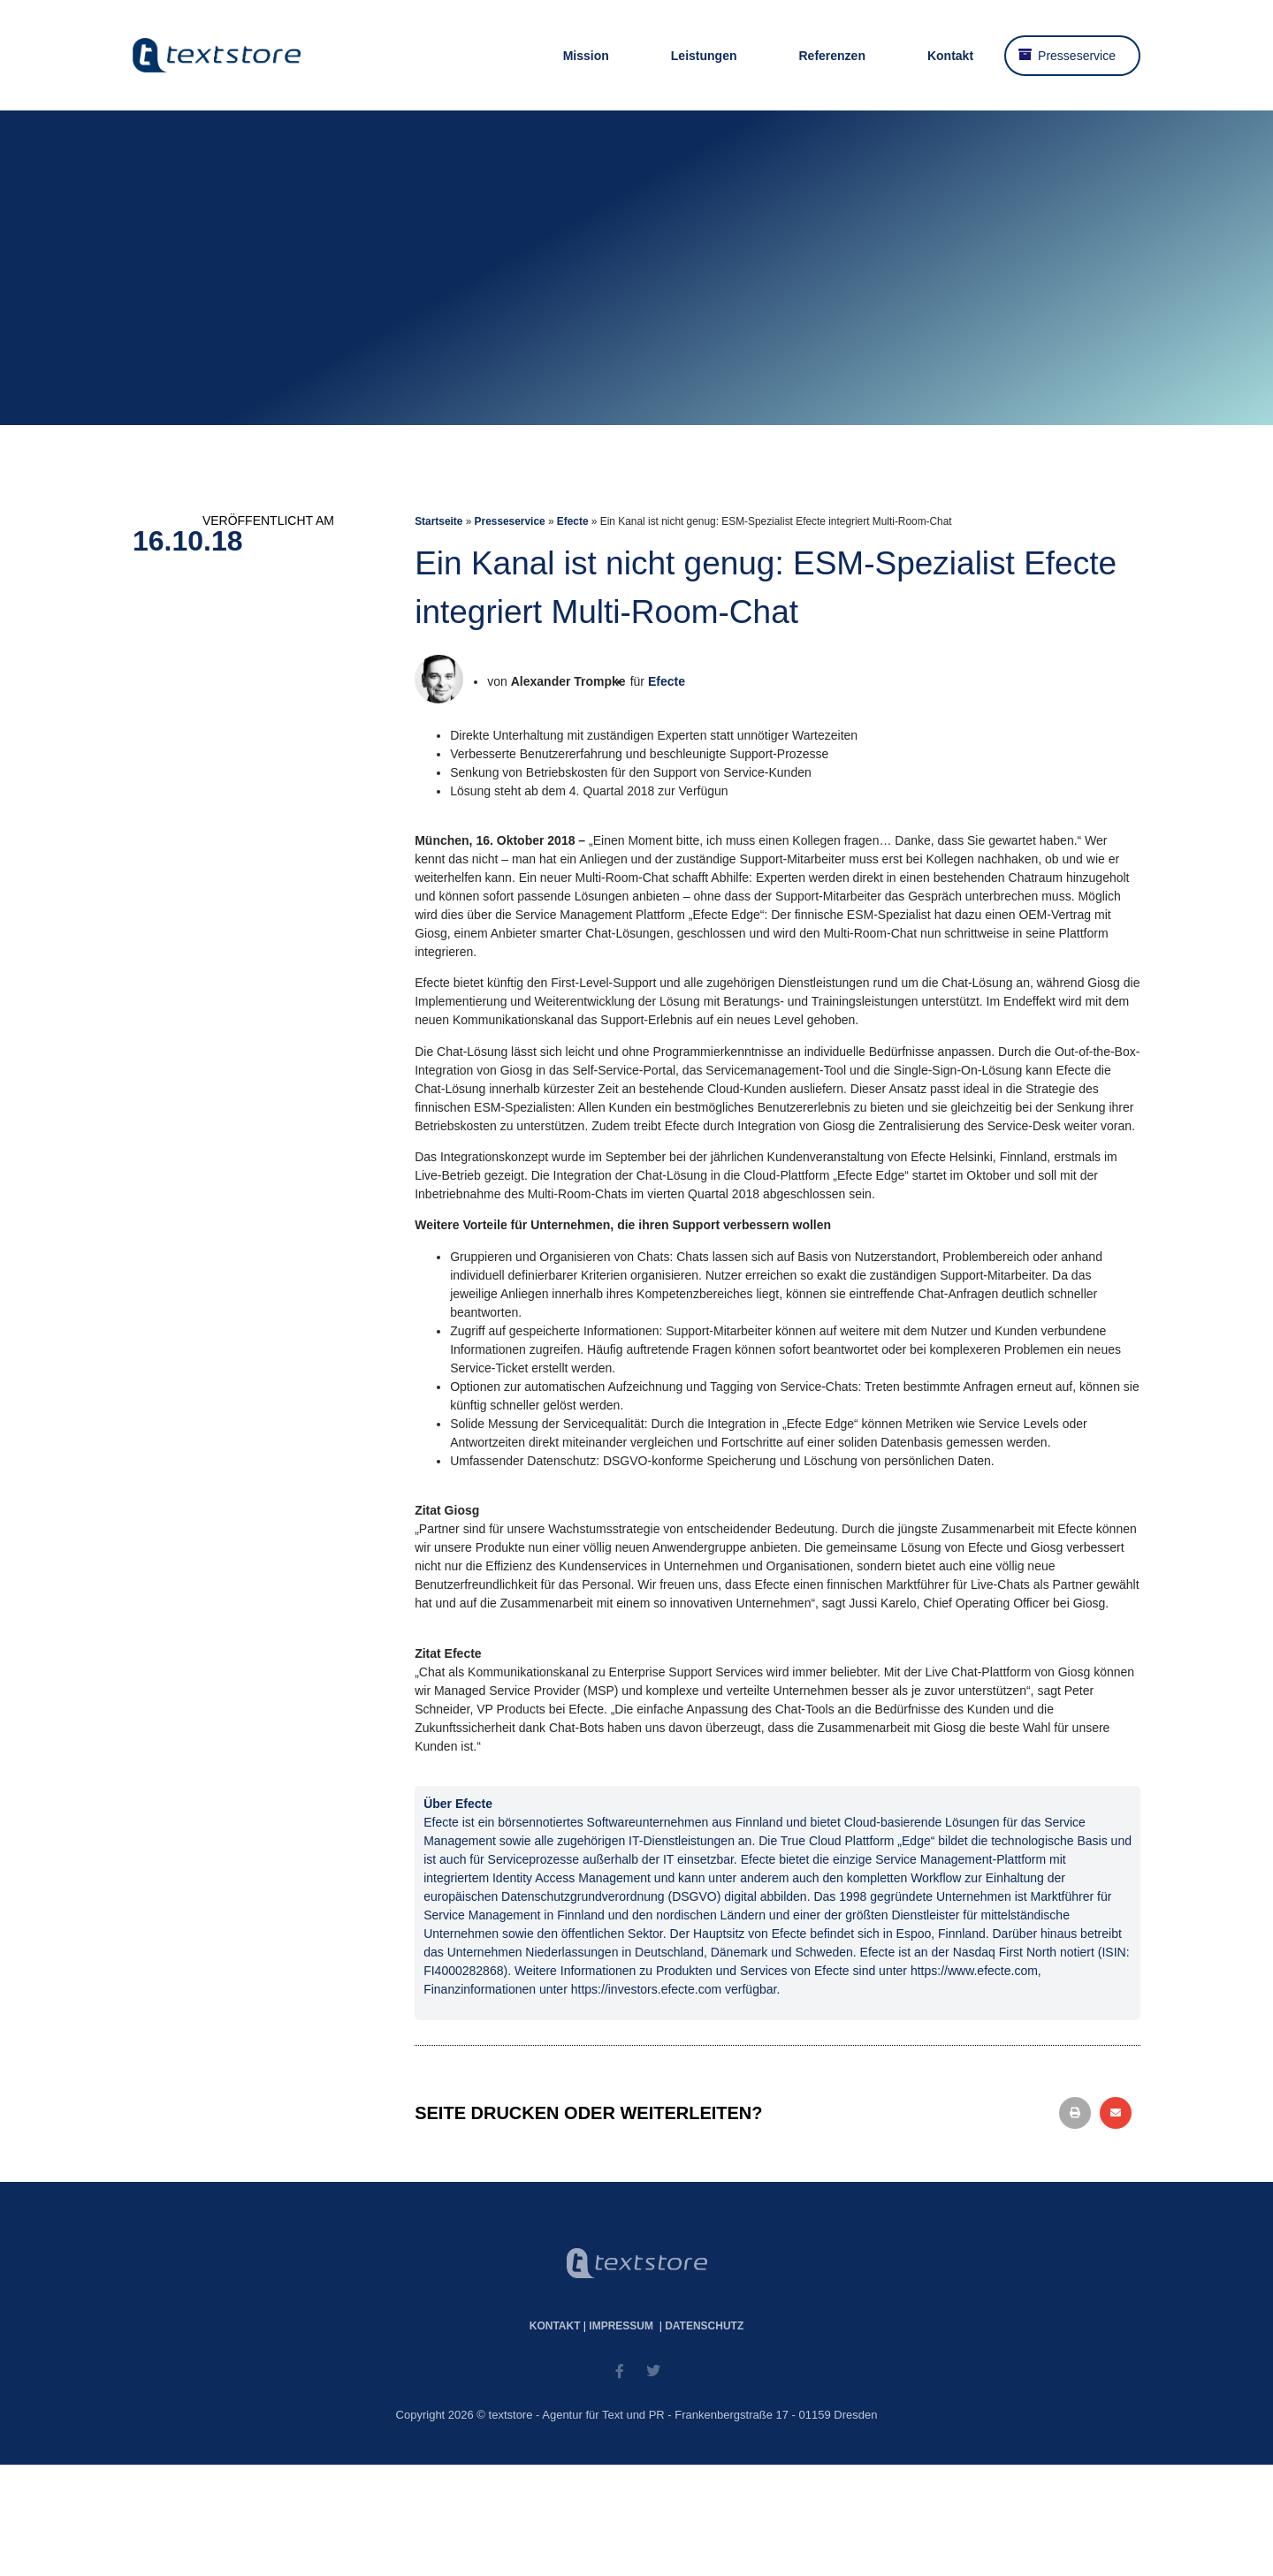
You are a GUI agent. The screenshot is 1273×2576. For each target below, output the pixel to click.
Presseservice (1077, 56)
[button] (1075, 2113)
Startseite (438, 521)
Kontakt (950, 56)
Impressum (621, 2326)
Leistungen (704, 56)
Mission (586, 56)
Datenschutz (704, 2326)
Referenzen (831, 56)
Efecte (573, 521)
